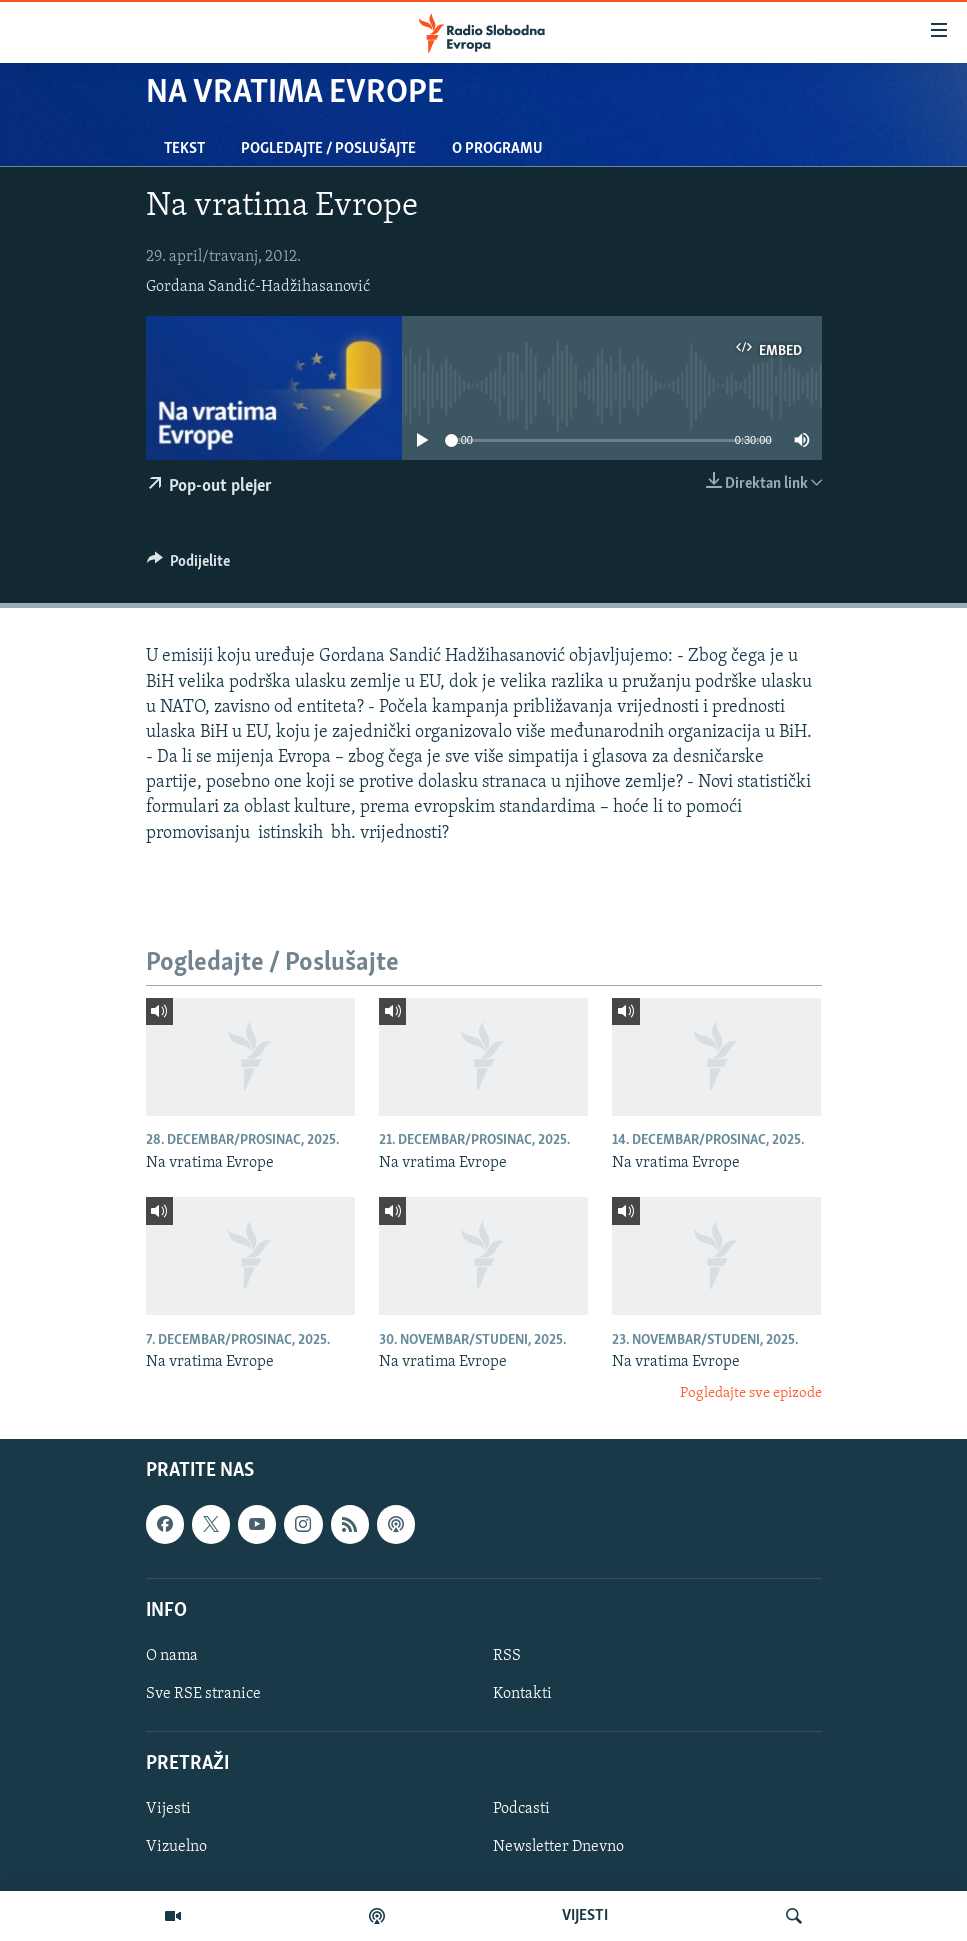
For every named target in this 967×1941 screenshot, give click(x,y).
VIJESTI (585, 1916)
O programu (497, 149)
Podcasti (521, 1809)
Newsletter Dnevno (558, 1847)
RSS (507, 1656)
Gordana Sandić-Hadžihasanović (258, 287)
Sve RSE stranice (203, 1694)
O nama (172, 1656)
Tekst (184, 149)
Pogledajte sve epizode (751, 1393)
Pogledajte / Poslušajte (328, 149)
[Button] (189, 566)
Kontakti (522, 1694)
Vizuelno (176, 1847)
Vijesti (168, 1809)
